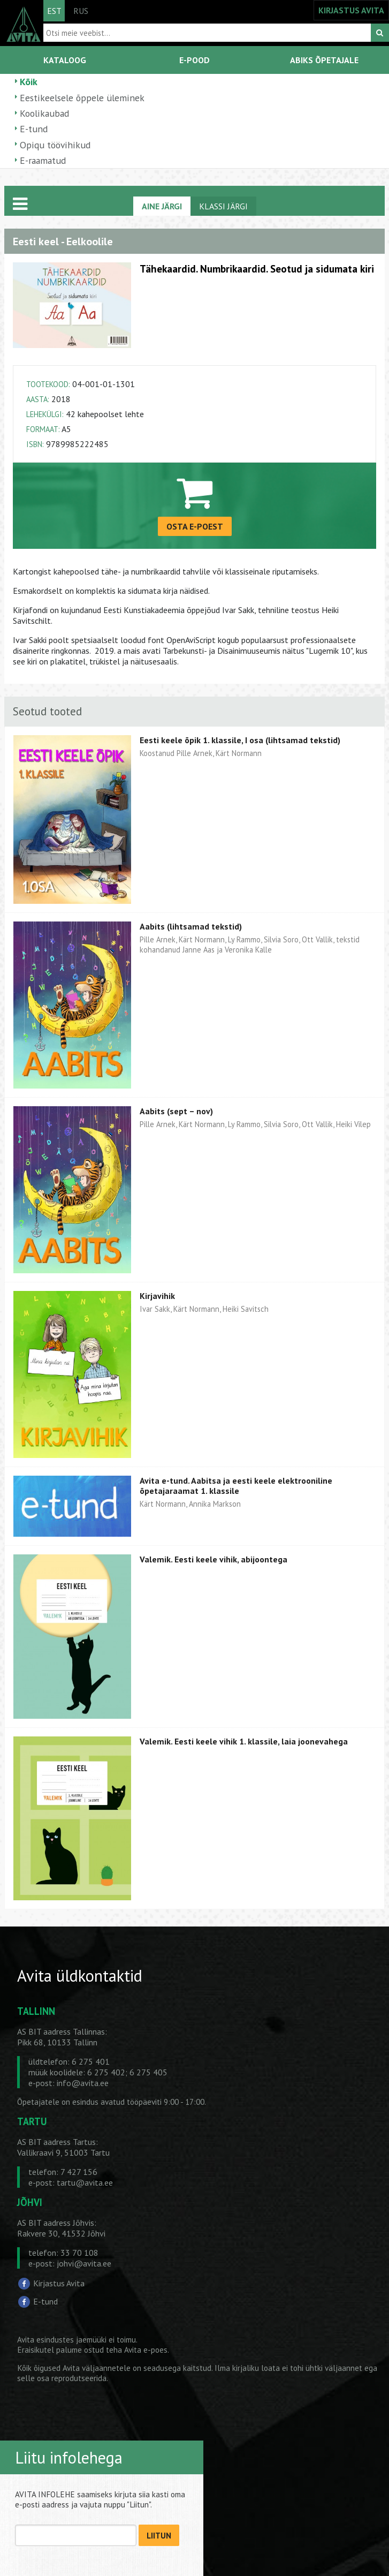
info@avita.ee (83, 2083)
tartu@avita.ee (85, 2182)
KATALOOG (64, 60)
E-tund (34, 129)
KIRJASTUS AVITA (351, 10)
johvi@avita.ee (84, 2263)
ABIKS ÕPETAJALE (324, 60)
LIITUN (159, 2535)
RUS (80, 10)
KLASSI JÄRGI (223, 206)
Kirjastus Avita (59, 2283)
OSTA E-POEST (194, 526)
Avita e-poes (145, 2350)
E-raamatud (43, 160)
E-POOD (194, 60)
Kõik (28, 81)
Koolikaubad (44, 113)
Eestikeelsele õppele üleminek (82, 98)
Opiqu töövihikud (55, 145)
